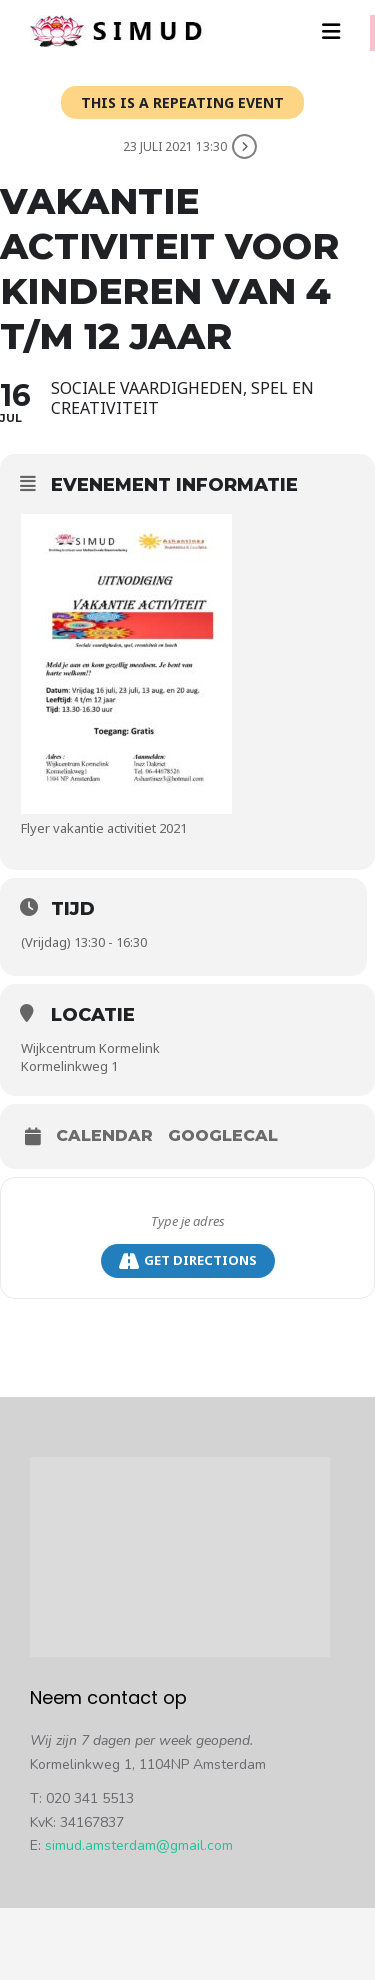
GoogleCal (223, 1136)
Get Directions (188, 1260)
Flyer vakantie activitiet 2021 (104, 828)
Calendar (104, 1136)
